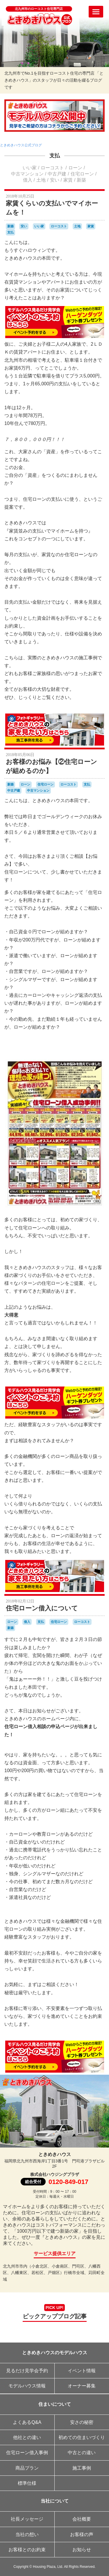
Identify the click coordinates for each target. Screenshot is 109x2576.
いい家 (30, 167)
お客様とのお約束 (27, 2549)
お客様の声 (81, 2534)
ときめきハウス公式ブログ (21, 145)
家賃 (68, 180)
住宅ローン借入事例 (27, 2452)
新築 (81, 180)
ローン (75, 167)
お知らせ (81, 2549)
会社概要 (81, 2519)
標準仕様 (27, 2483)
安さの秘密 (81, 2422)
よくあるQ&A (27, 2422)
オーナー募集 (82, 2385)
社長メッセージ (27, 2519)
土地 (41, 180)
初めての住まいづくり (81, 2437)
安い (54, 180)
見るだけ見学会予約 (27, 2370)
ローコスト (52, 167)
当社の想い (27, 2534)
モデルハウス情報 (27, 2385)
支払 (54, 156)
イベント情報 (82, 2370)
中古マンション (27, 173)
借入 (27, 180)
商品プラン (27, 2468)
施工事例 (81, 2468)
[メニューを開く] (96, 11)
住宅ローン (82, 173)
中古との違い (82, 2452)
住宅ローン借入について (42, 1608)
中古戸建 (57, 173)
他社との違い (27, 2437)
